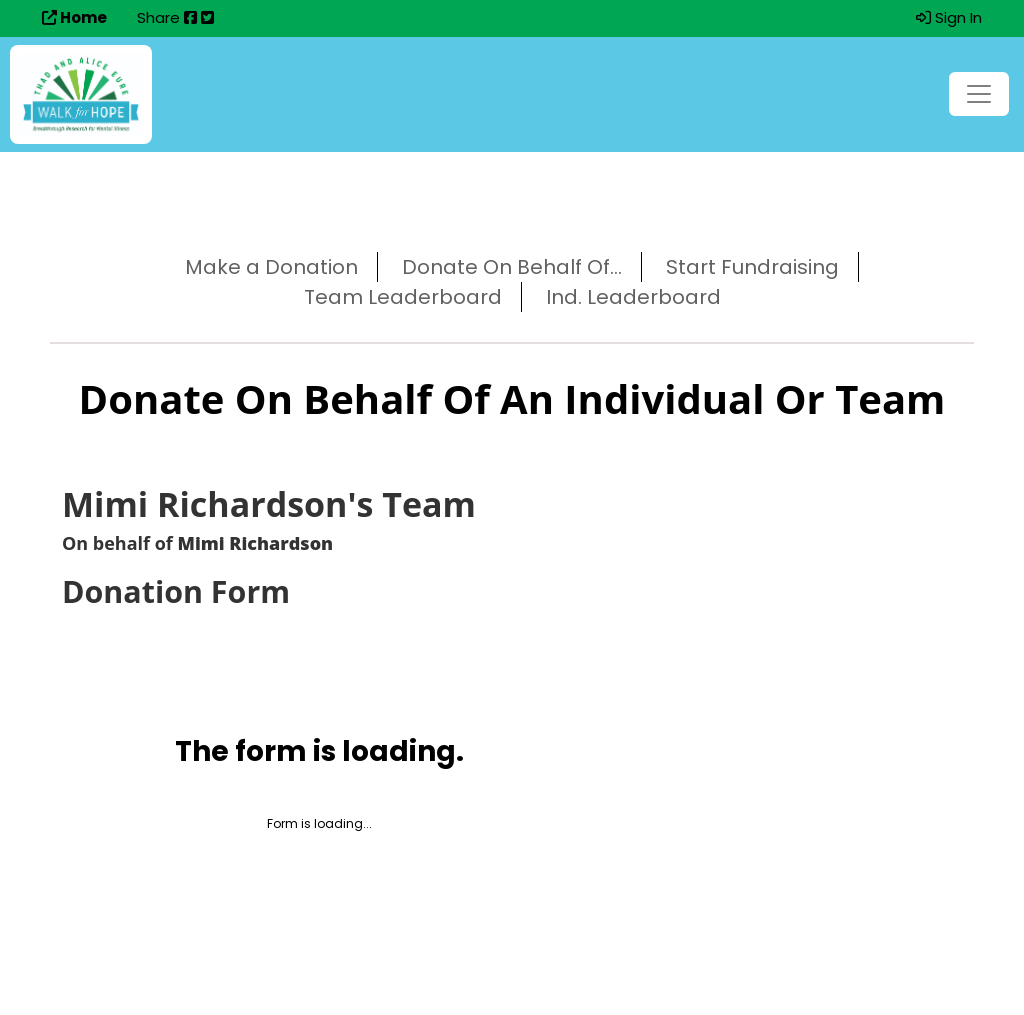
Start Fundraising (752, 267)
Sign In (949, 17)
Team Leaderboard (403, 297)
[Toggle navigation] (979, 94)
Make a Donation (271, 267)
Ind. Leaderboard (633, 297)
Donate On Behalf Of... (512, 267)
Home (74, 17)
